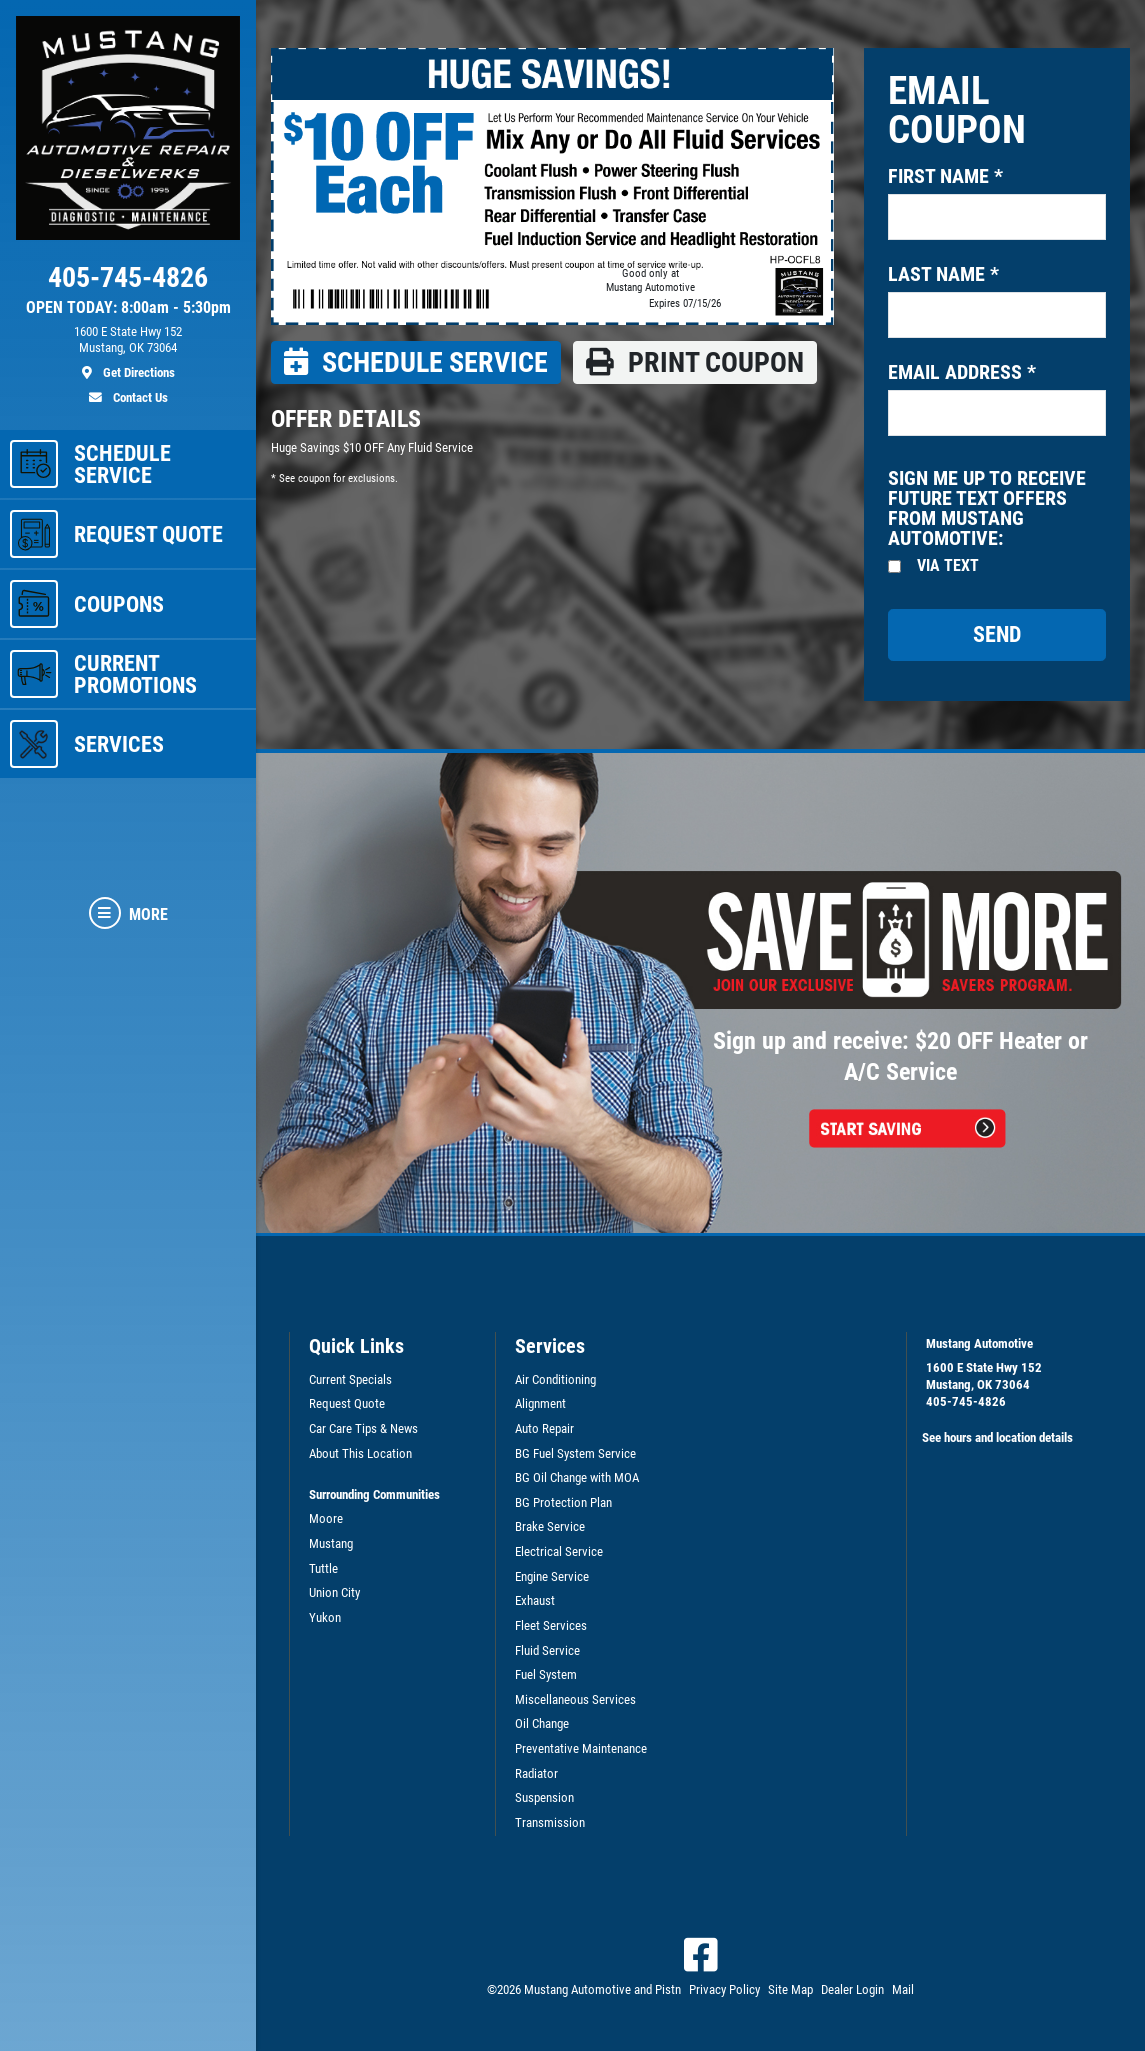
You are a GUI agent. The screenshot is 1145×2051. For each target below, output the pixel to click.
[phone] (128, 282)
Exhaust (535, 1600)
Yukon (325, 1617)
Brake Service (550, 1526)
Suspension (544, 1797)
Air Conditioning (555, 1379)
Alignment (540, 1403)
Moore (326, 1518)
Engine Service (552, 1576)
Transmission (550, 1822)
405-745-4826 (966, 1401)
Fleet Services (551, 1625)
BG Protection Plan (563, 1502)
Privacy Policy (724, 1989)
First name (945, 176)
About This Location (360, 1453)
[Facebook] (701, 1955)
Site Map (790, 1989)
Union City (334, 1592)
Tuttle (323, 1568)
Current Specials (350, 1379)
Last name (943, 274)
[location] (128, 353)
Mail (903, 1989)
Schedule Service (416, 362)
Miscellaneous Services (575, 1699)
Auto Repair (544, 1428)
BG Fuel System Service (575, 1453)
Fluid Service (547, 1650)
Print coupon (695, 362)
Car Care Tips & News (363, 1428)
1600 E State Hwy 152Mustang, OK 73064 (984, 1376)
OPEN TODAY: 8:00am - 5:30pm (128, 308)
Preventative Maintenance (581, 1748)
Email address (962, 372)
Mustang (331, 1543)
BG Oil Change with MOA (577, 1477)
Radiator (536, 1773)
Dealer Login (852, 1989)
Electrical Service (559, 1551)
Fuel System (546, 1674)
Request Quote (347, 1403)
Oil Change (542, 1723)
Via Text (948, 565)
